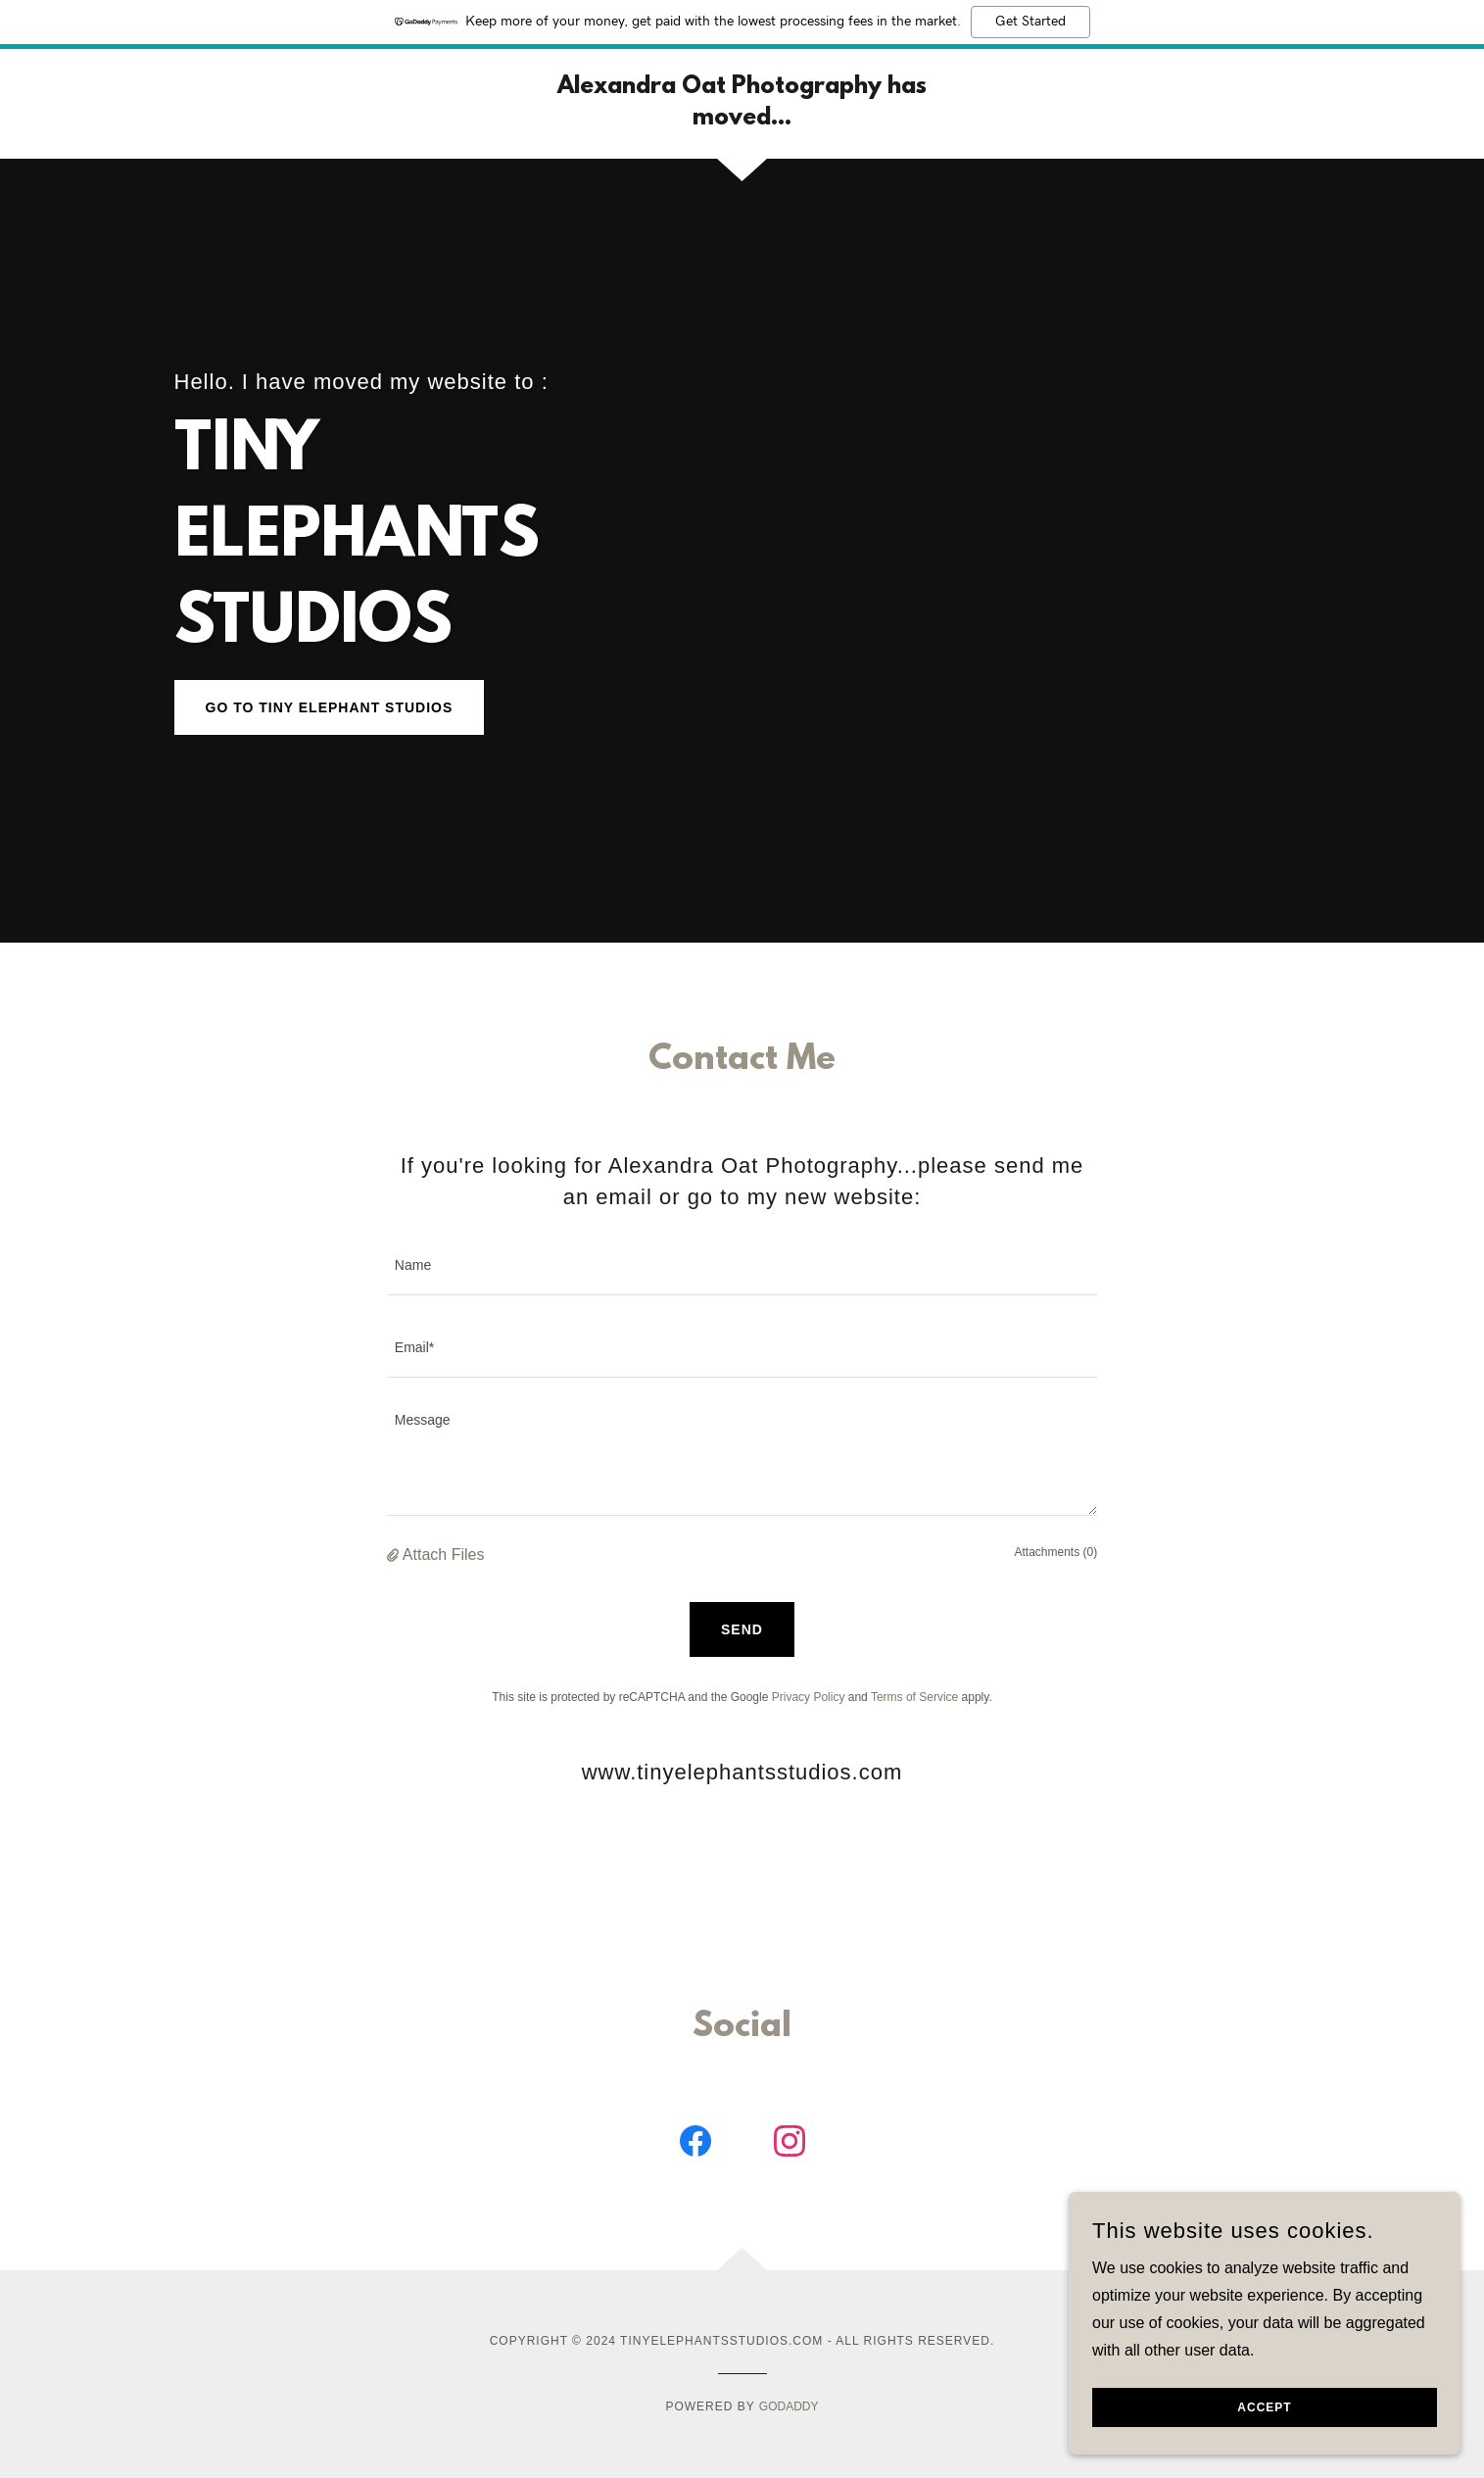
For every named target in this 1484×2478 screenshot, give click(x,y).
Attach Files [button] (444, 1554)
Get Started (1030, 21)
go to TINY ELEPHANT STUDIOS (330, 707)
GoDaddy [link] (789, 2406)
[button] (395, 1555)
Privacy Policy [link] (808, 1697)
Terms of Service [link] (914, 1697)
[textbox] (742, 1266)
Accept (1264, 2407)
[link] (742, 119)
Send (742, 1629)
